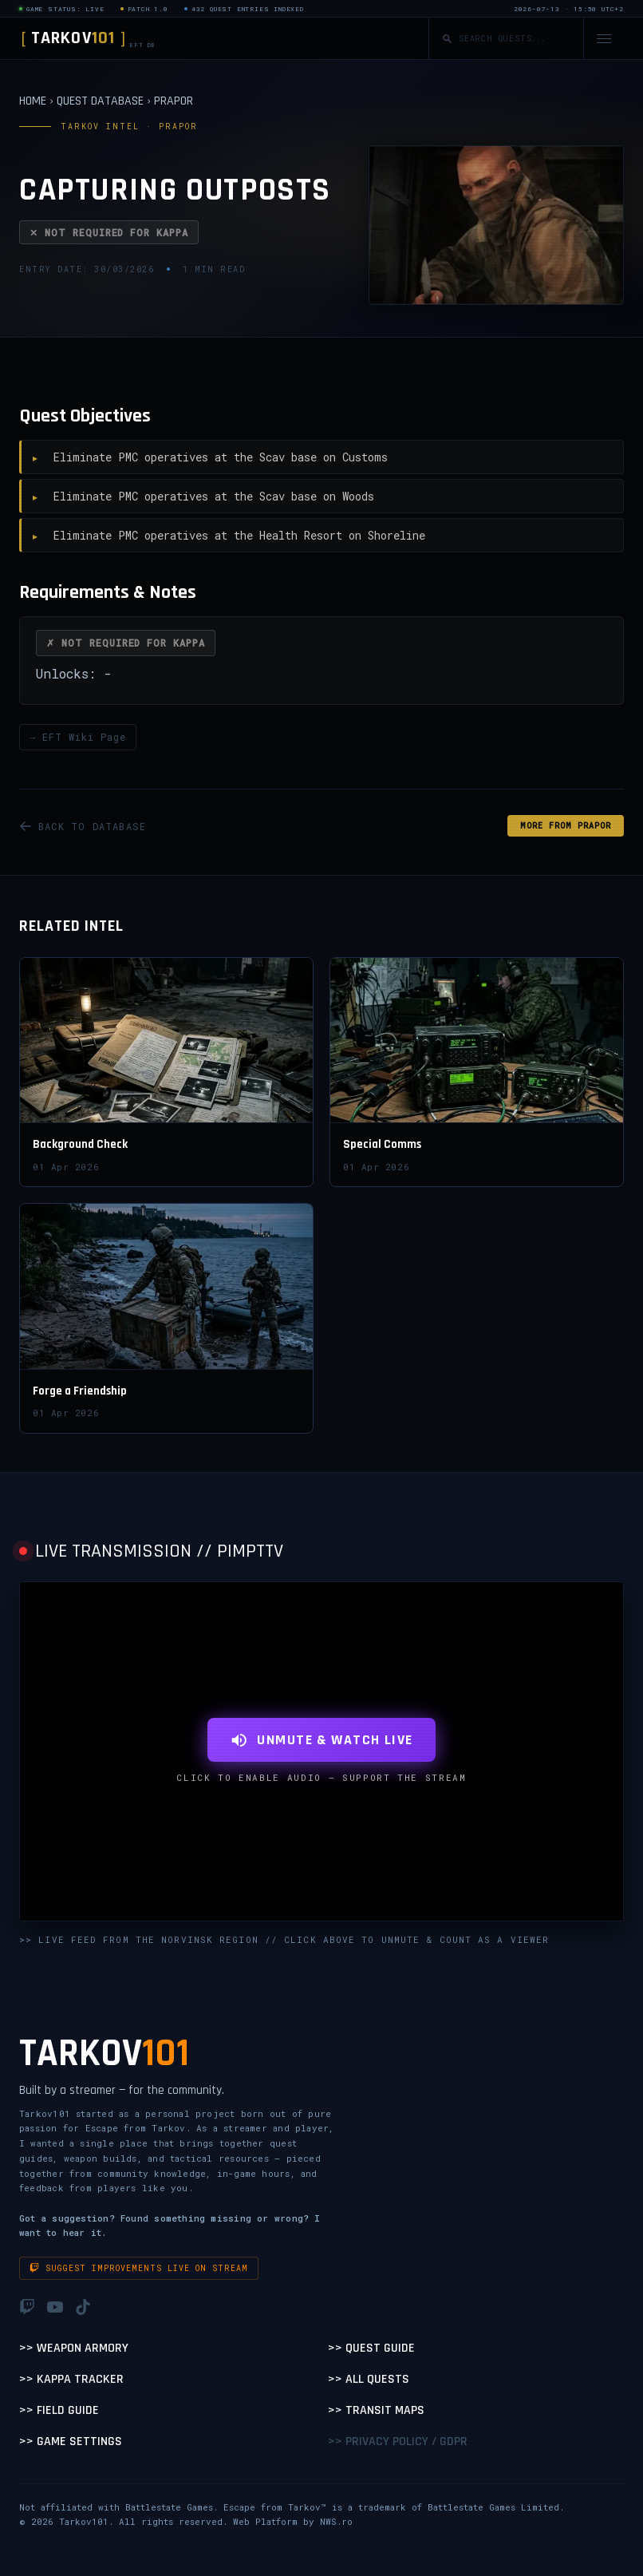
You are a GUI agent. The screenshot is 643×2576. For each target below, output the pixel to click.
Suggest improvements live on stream (139, 2268)
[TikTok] (83, 2307)
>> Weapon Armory (73, 2348)
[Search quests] (514, 39)
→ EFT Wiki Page (78, 736)
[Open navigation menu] (604, 39)
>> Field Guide (59, 2410)
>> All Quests (368, 2379)
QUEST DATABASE (100, 101)
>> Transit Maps (376, 2410)
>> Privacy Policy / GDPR (397, 2441)
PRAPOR (173, 101)
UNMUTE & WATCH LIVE (321, 1740)
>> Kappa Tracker (71, 2379)
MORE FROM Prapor (565, 826)
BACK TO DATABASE (82, 826)
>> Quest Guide (371, 2348)
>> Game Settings (70, 2441)
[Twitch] (27, 2307)
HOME (32, 101)
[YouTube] (55, 2307)
